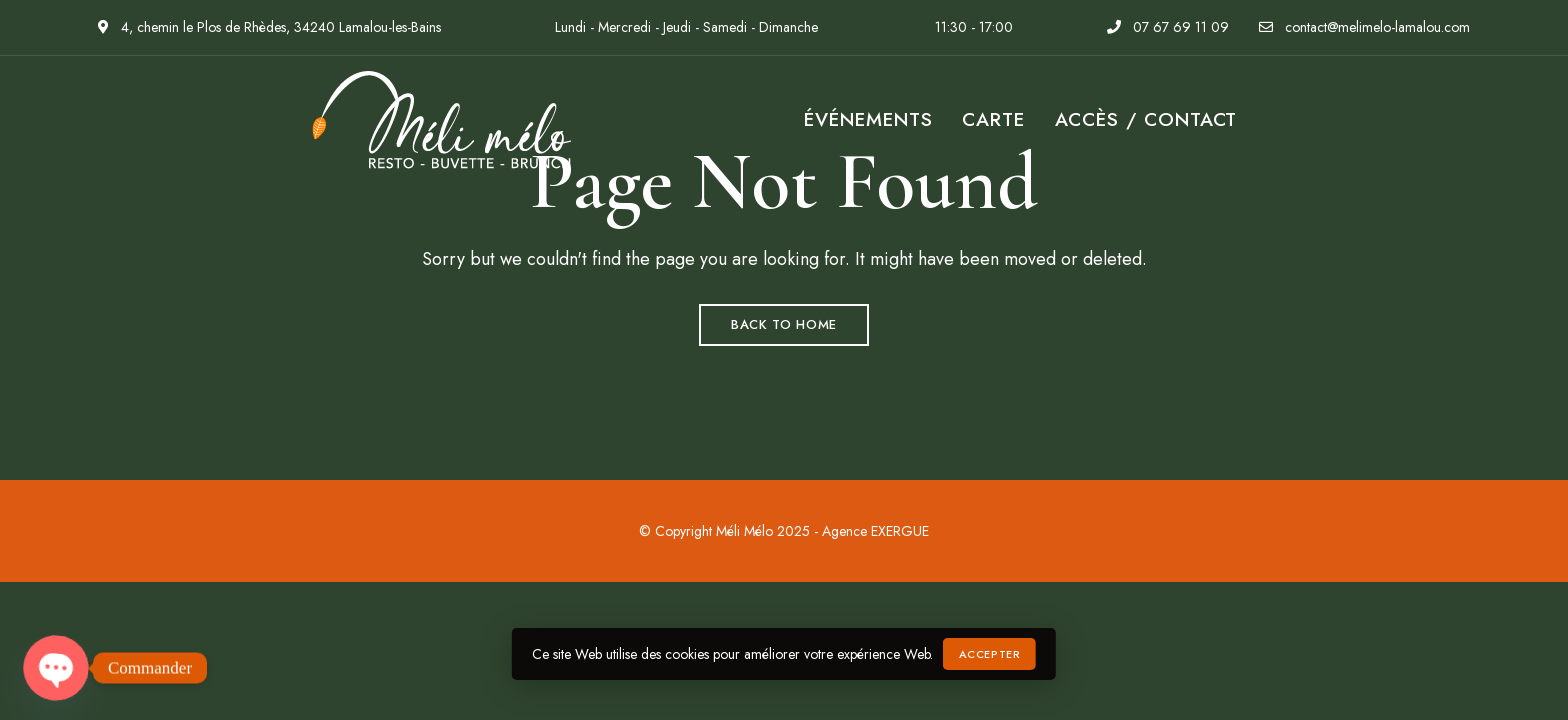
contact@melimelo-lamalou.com (1364, 27)
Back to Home (784, 324)
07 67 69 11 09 (1168, 27)
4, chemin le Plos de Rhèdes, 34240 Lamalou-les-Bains (269, 27)
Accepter (989, 654)
